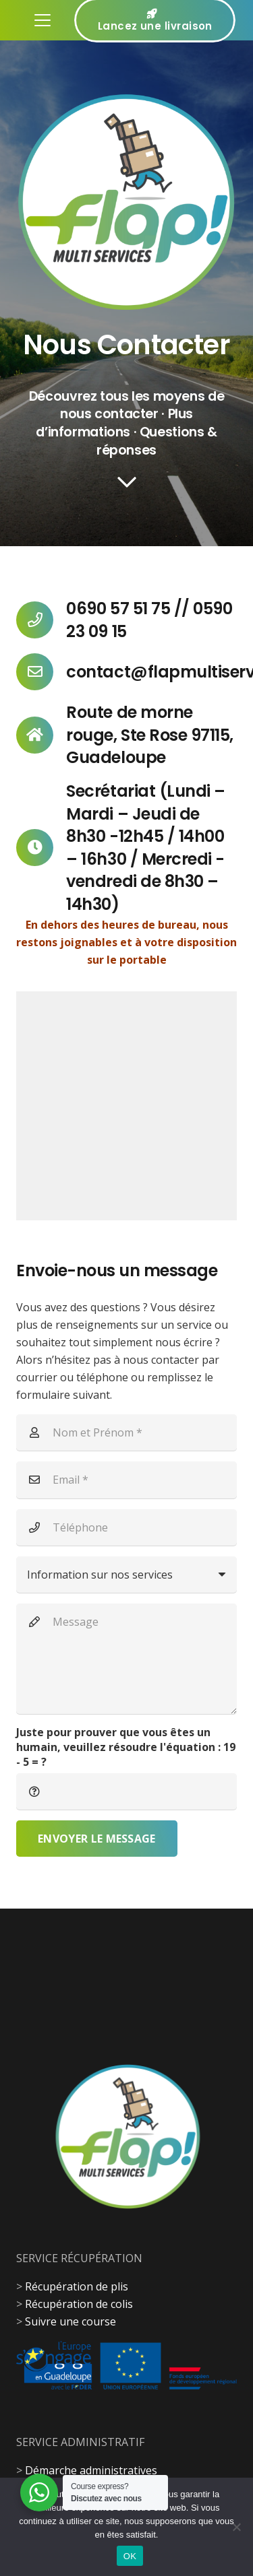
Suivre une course (70, 2321)
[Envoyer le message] (96, 1838)
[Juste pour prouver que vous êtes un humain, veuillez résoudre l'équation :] (126, 1791)
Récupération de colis (79, 2304)
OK (129, 2556)
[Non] (236, 2527)
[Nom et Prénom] (126, 1432)
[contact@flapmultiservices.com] (41, 671)
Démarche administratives (91, 2470)
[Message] (126, 1658)
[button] (42, 20)
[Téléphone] (126, 1527)
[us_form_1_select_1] (126, 1574)
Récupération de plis (76, 2286)
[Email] (126, 1479)
